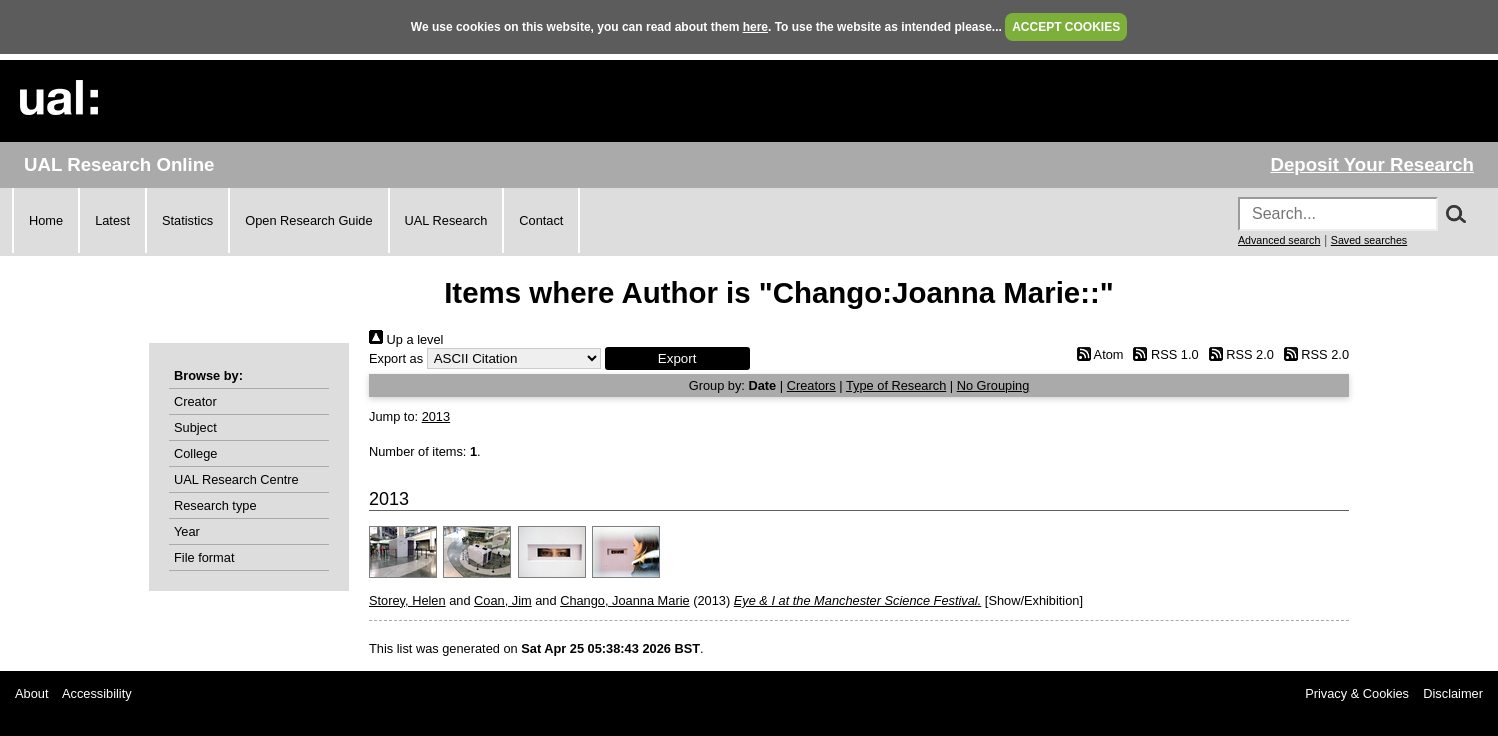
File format (204, 557)
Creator (195, 401)
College (195, 453)
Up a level (406, 339)
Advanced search (1279, 240)
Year (187, 531)
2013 (436, 416)
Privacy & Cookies (1357, 693)
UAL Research (446, 220)
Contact (541, 220)
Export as (396, 358)
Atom (1096, 354)
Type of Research (896, 385)
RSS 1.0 (1163, 354)
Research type (215, 505)
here (755, 27)
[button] (677, 358)
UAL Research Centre (236, 479)
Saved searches (1369, 240)
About (31, 693)
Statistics (187, 220)
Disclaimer (1453, 693)
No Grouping (993, 385)
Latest (112, 220)
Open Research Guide (308, 220)
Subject (195, 427)
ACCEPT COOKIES (1066, 27)
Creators (811, 385)
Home (46, 220)
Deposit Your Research (1372, 164)
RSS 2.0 (1238, 354)
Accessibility (97, 693)
